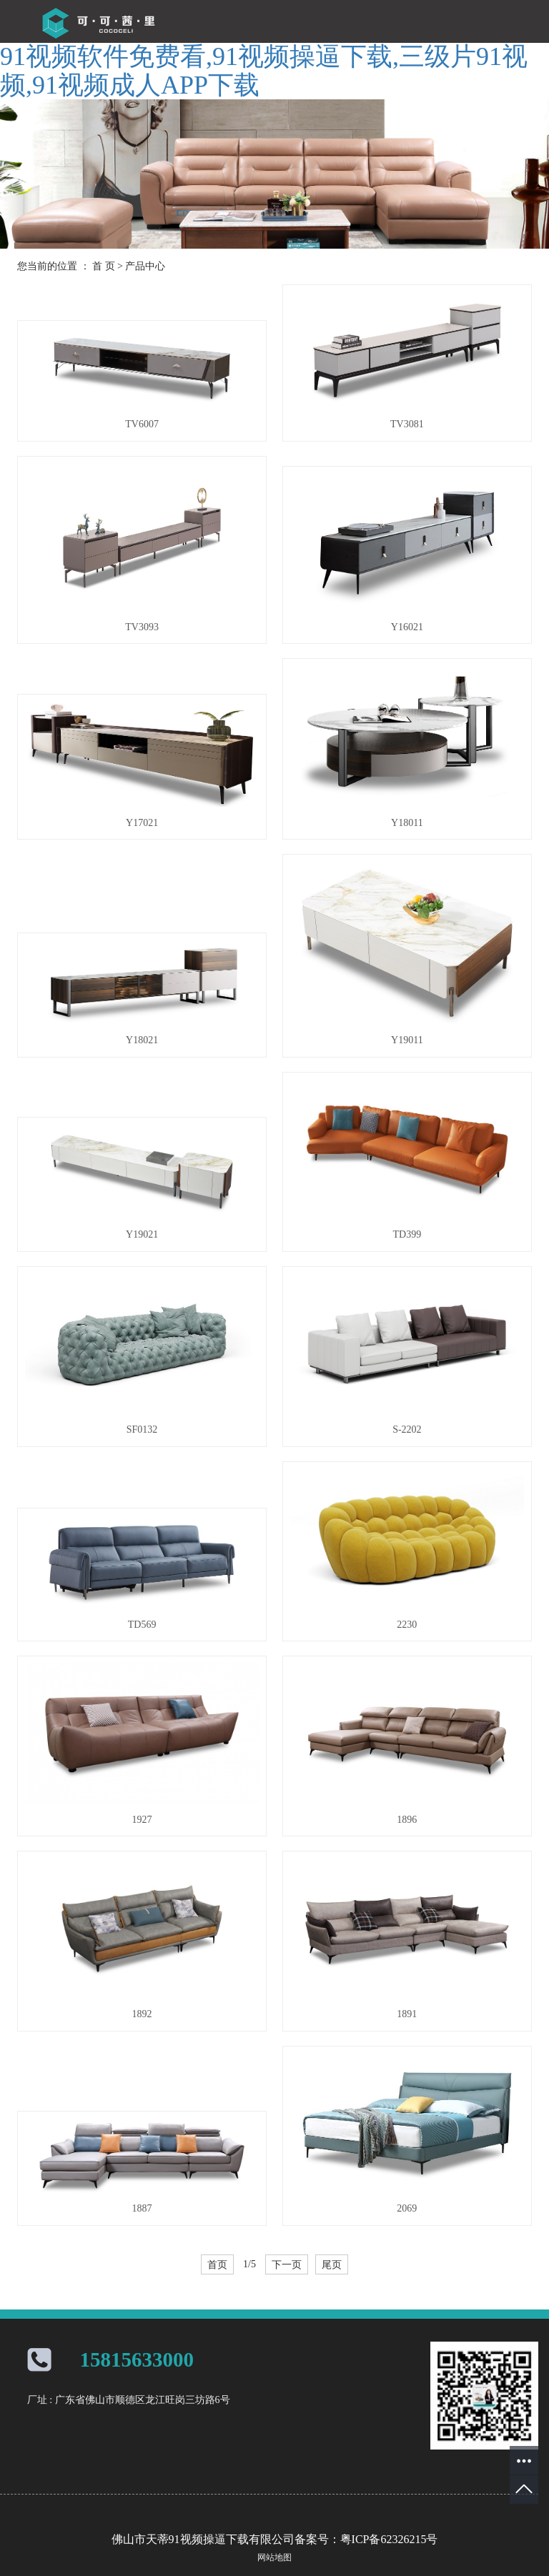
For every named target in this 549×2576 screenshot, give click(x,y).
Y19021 (142, 1234)
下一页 (287, 2264)
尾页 (332, 2264)
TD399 (407, 1234)
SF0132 (142, 1429)
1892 (142, 2014)
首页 (217, 2264)
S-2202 (406, 1429)
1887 (142, 2208)
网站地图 (274, 2557)
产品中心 (145, 266)
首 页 (103, 266)
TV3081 (407, 424)
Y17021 (142, 822)
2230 (407, 1624)
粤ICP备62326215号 (389, 2539)
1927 (142, 1819)
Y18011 (407, 822)
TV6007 (142, 424)
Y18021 (142, 1040)
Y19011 (407, 1040)
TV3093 (142, 627)
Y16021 (407, 627)
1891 (407, 2014)
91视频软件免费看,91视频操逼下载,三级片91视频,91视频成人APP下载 (264, 70)
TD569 (142, 1624)
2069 (407, 2208)
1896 (407, 1819)
